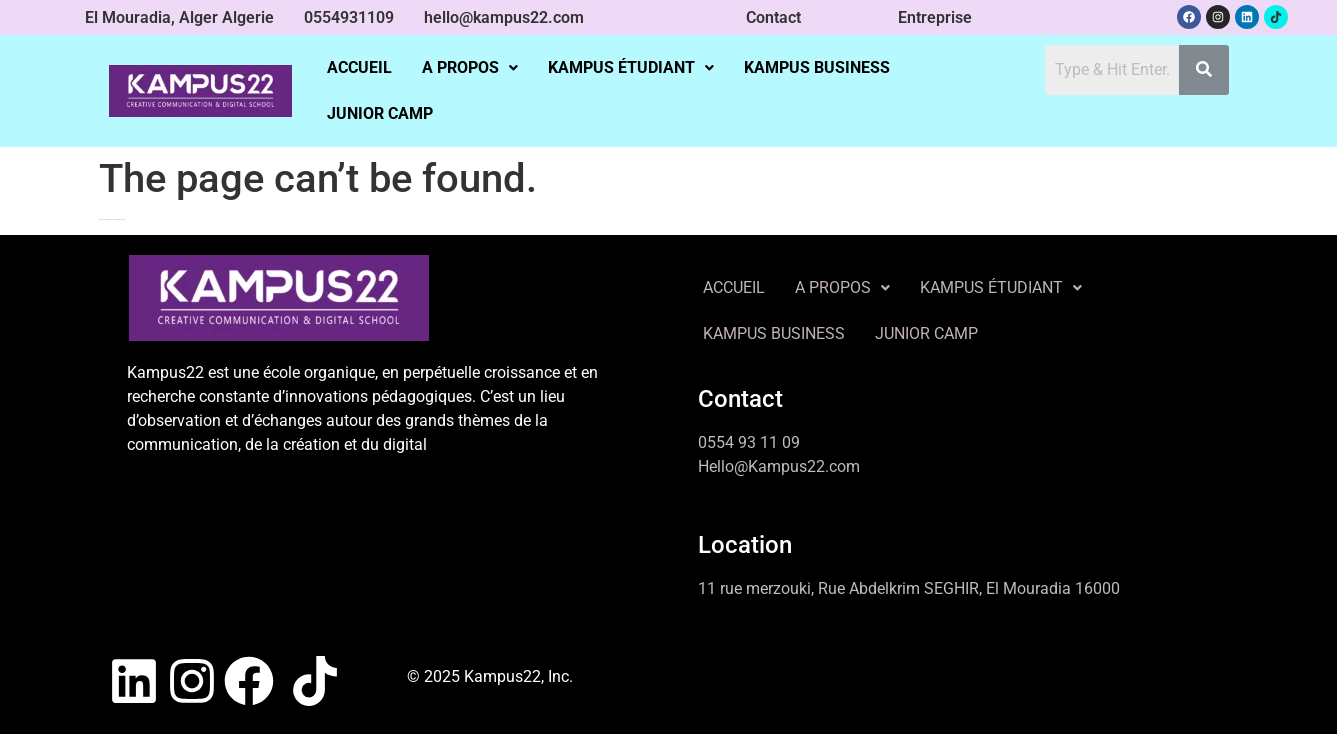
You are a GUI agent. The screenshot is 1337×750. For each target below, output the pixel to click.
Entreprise (935, 17)
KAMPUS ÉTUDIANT (631, 67)
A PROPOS (470, 67)
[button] (470, 68)
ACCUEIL (359, 67)
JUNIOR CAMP (380, 113)
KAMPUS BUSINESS (817, 67)
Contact (773, 17)
